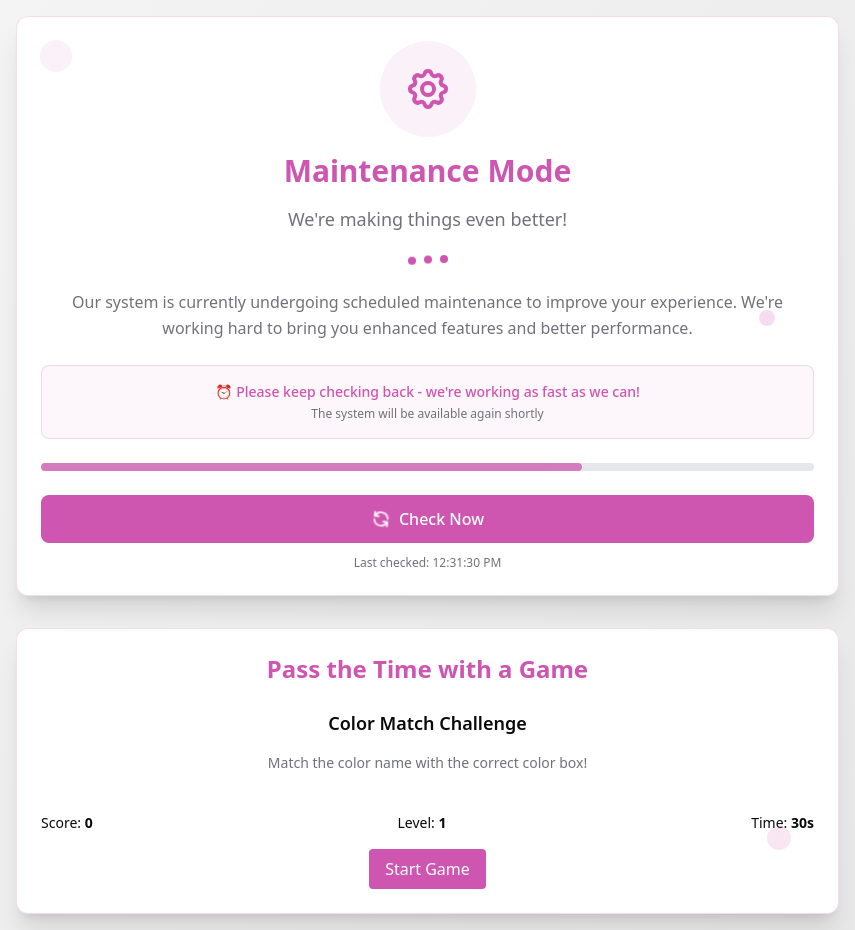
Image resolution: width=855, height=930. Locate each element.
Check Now (425, 518)
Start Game (427, 869)
